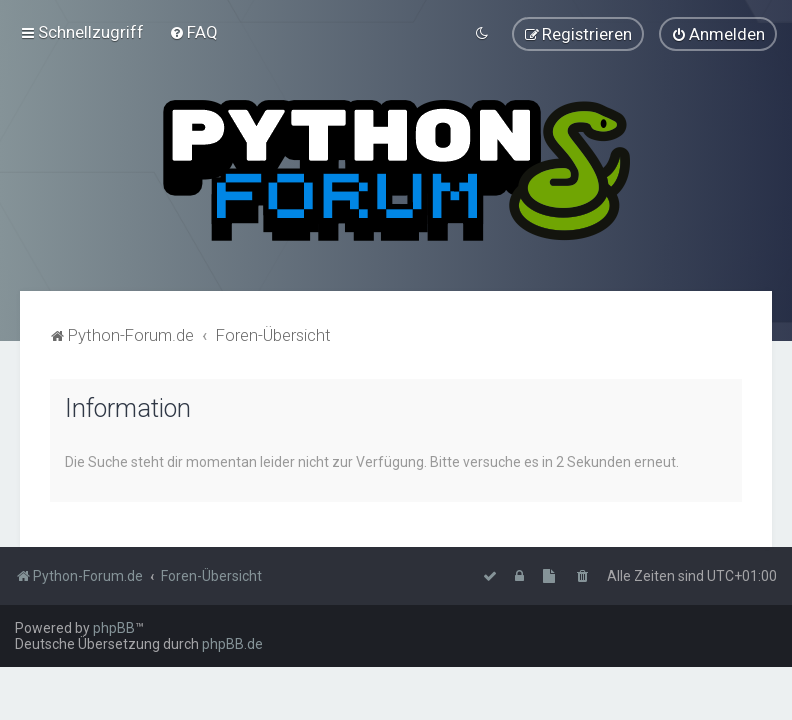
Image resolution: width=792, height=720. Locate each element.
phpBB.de (232, 644)
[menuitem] (193, 32)
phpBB (114, 628)
